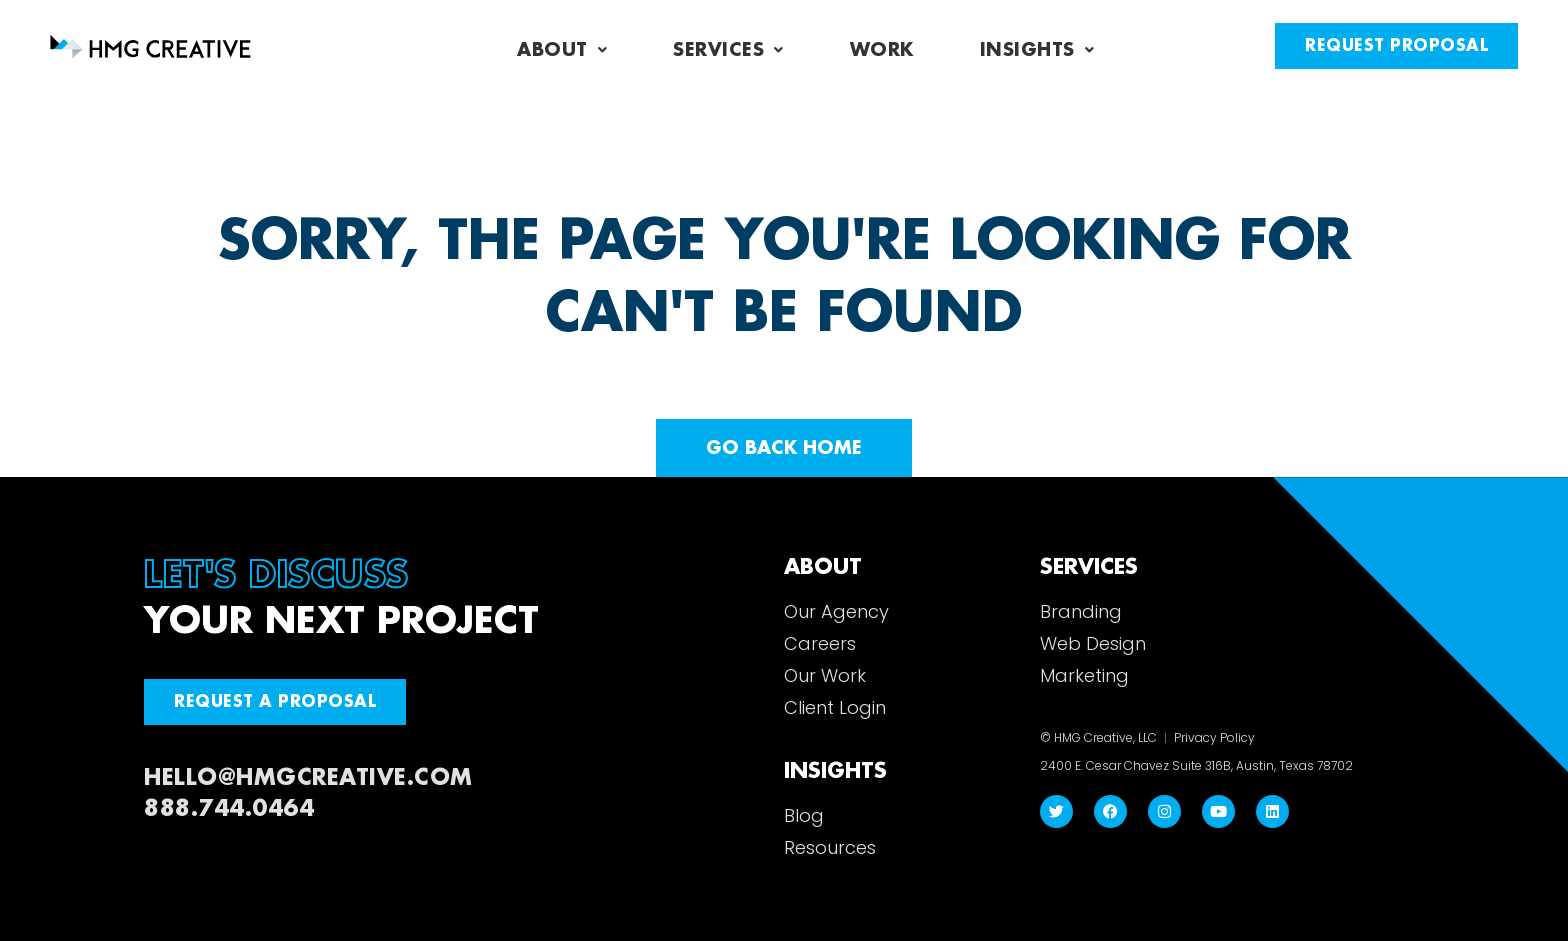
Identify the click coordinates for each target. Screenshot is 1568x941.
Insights (1037, 50)
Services (728, 50)
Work (882, 50)
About (562, 50)
